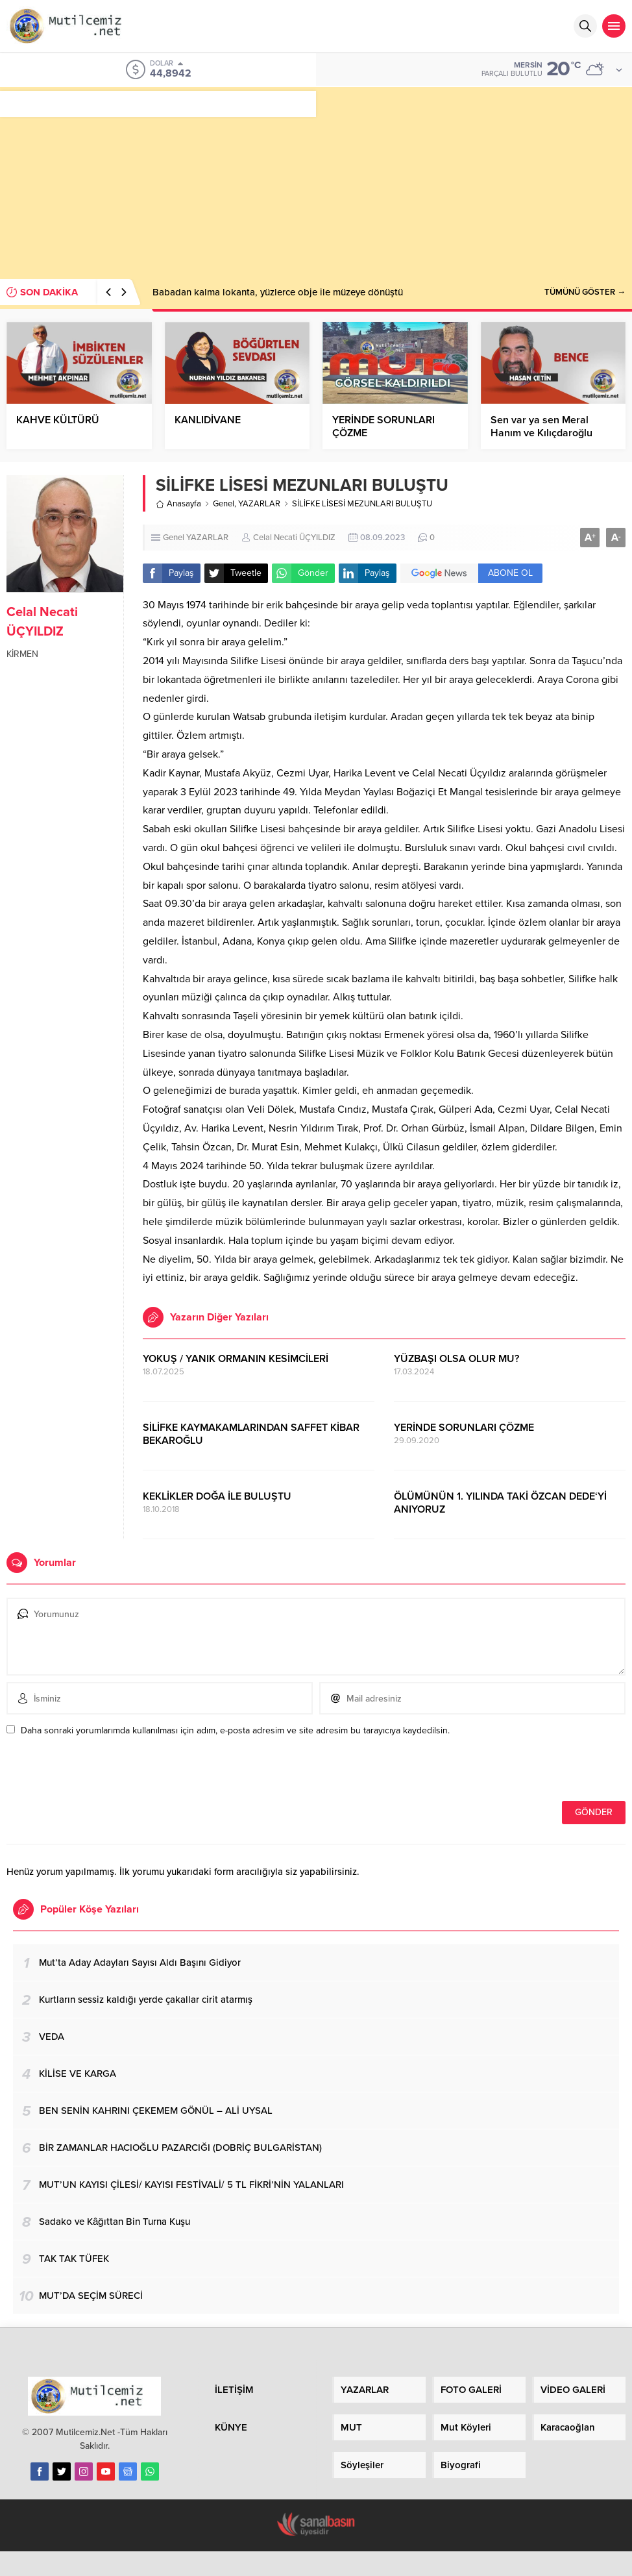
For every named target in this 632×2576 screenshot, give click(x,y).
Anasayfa (178, 504)
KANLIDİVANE (208, 420)
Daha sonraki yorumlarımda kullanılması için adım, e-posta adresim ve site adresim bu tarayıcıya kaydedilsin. (235, 1730)
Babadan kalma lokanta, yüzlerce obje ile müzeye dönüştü (277, 292)
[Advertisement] (316, 178)
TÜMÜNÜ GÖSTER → (585, 292)
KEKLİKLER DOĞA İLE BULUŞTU (217, 1496)
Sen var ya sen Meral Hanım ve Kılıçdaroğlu (541, 427)
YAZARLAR (259, 504)
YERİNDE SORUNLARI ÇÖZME (383, 427)
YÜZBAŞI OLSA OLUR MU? (456, 1358)
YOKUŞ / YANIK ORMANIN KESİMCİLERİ (235, 1358)
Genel (223, 504)
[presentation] (95, 1773)
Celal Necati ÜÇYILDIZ (294, 537)
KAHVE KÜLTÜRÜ (57, 420)
